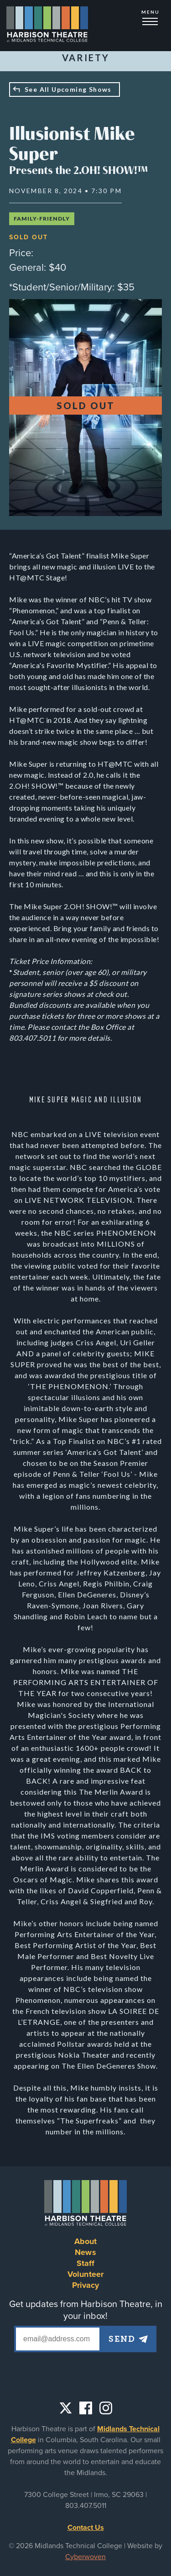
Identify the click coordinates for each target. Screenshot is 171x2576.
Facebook (86, 2408)
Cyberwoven (85, 2556)
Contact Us (85, 2527)
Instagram (106, 2408)
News (85, 2252)
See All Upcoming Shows (68, 89)
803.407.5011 (85, 2505)
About (85, 2241)
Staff (86, 2263)
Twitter (66, 2408)
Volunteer (85, 2274)
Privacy (85, 2285)
